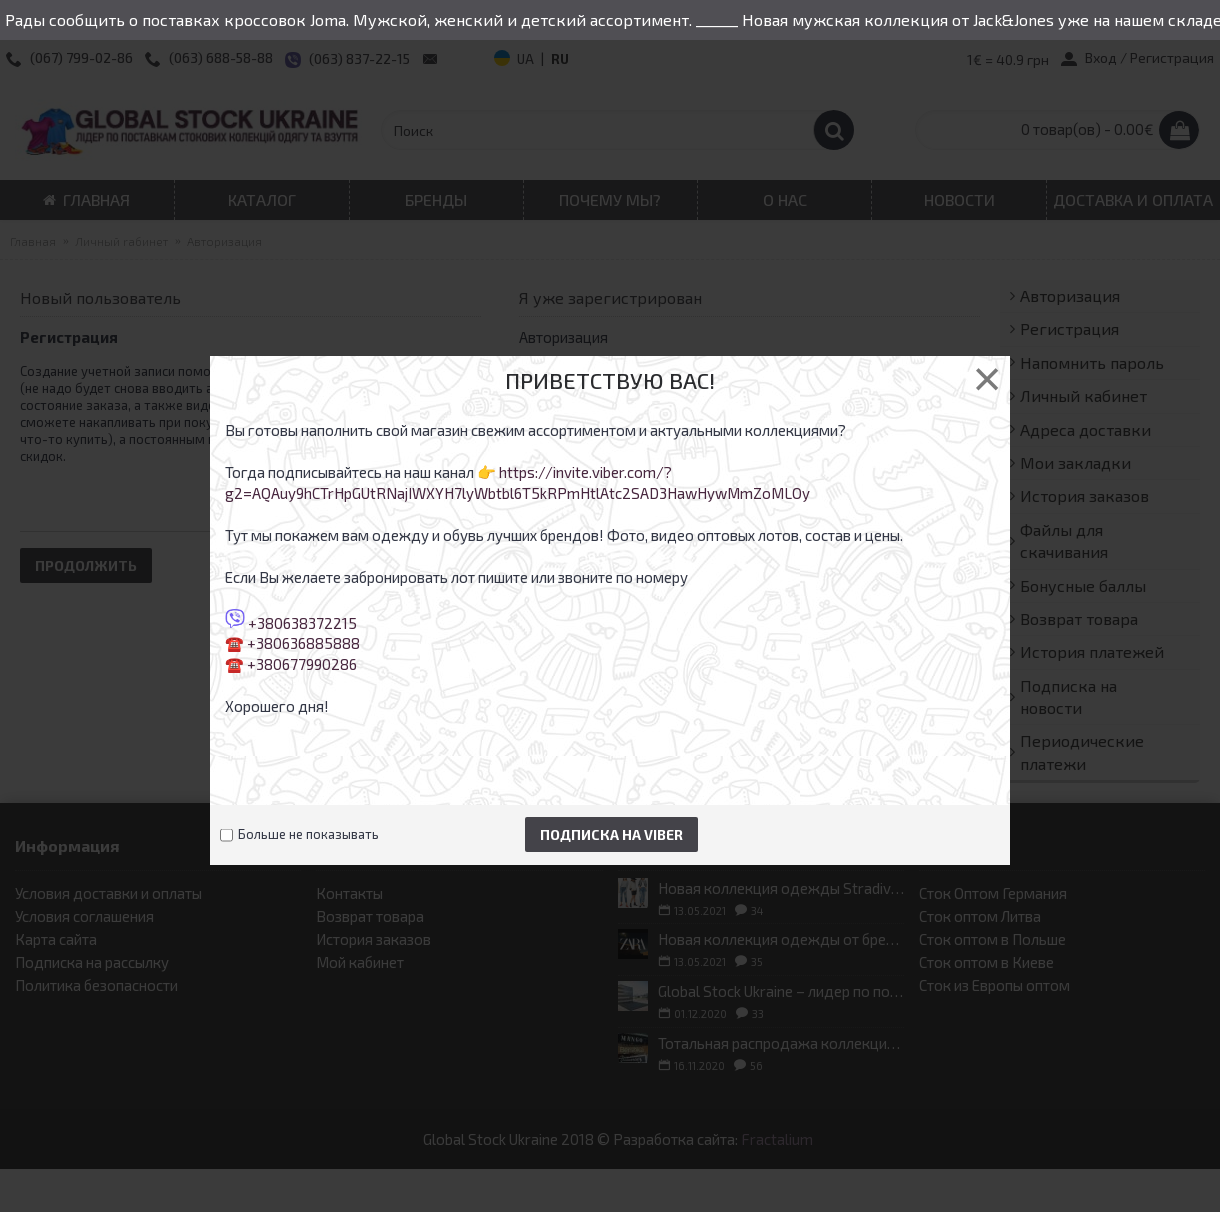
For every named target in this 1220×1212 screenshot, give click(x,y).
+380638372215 (302, 622)
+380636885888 (303, 643)
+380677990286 (302, 664)
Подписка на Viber (611, 834)
